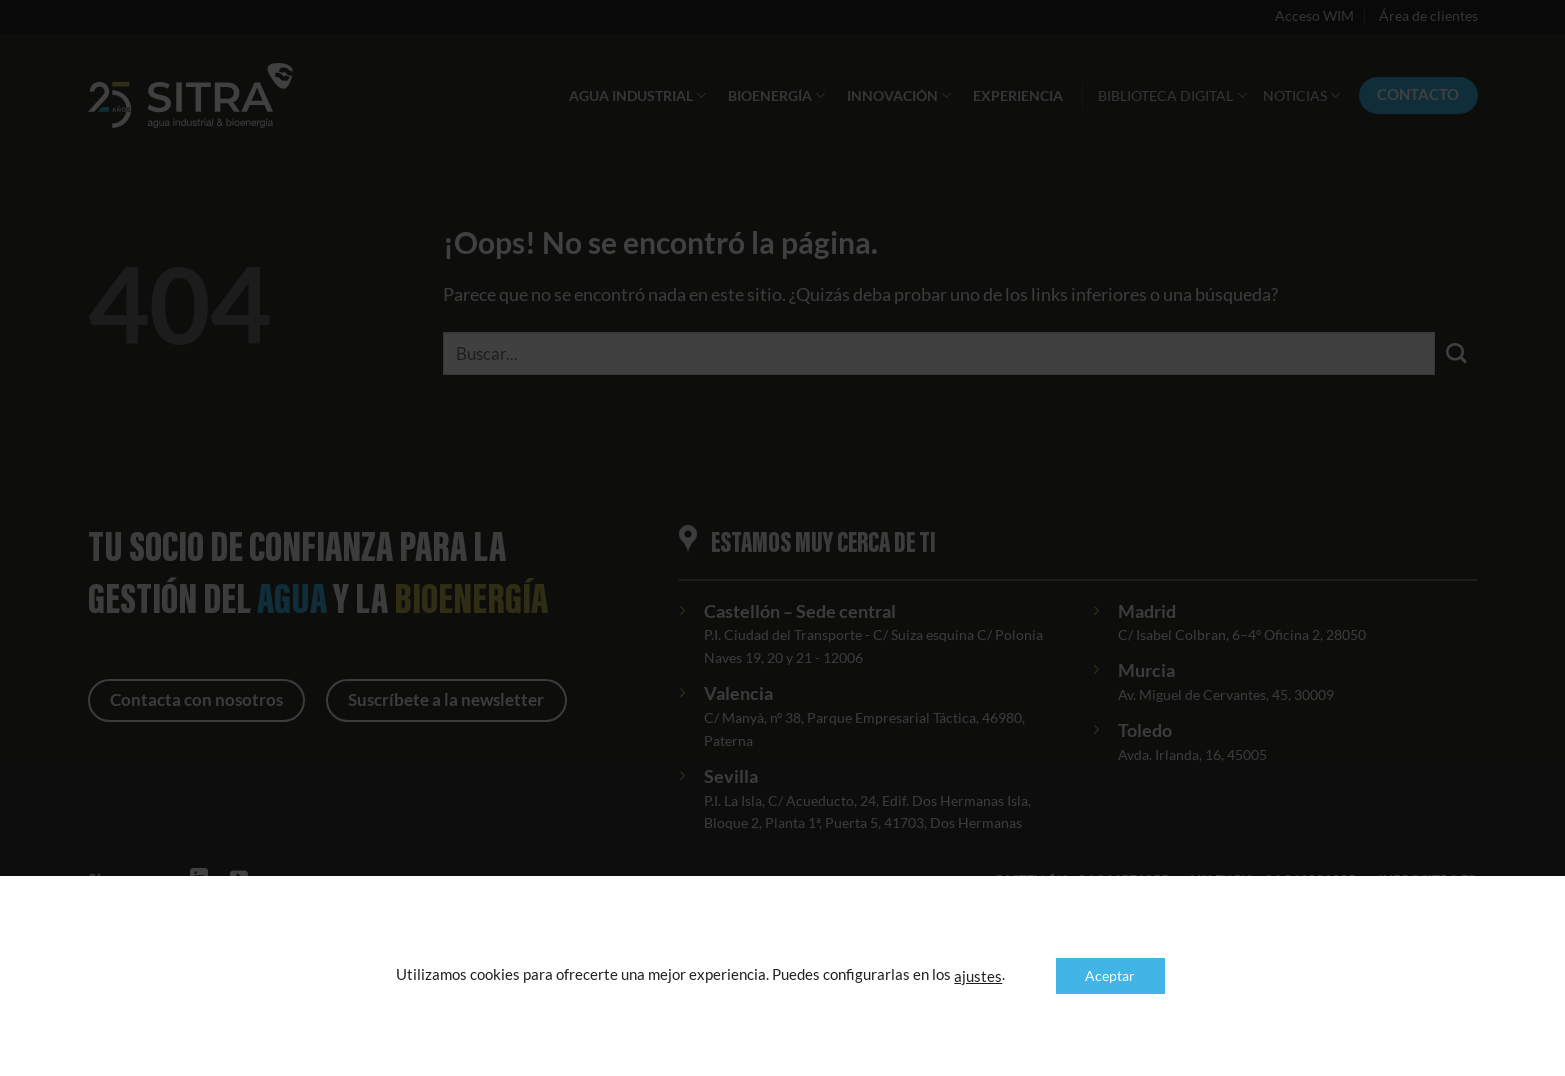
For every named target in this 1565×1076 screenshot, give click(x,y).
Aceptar (1110, 975)
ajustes (978, 976)
